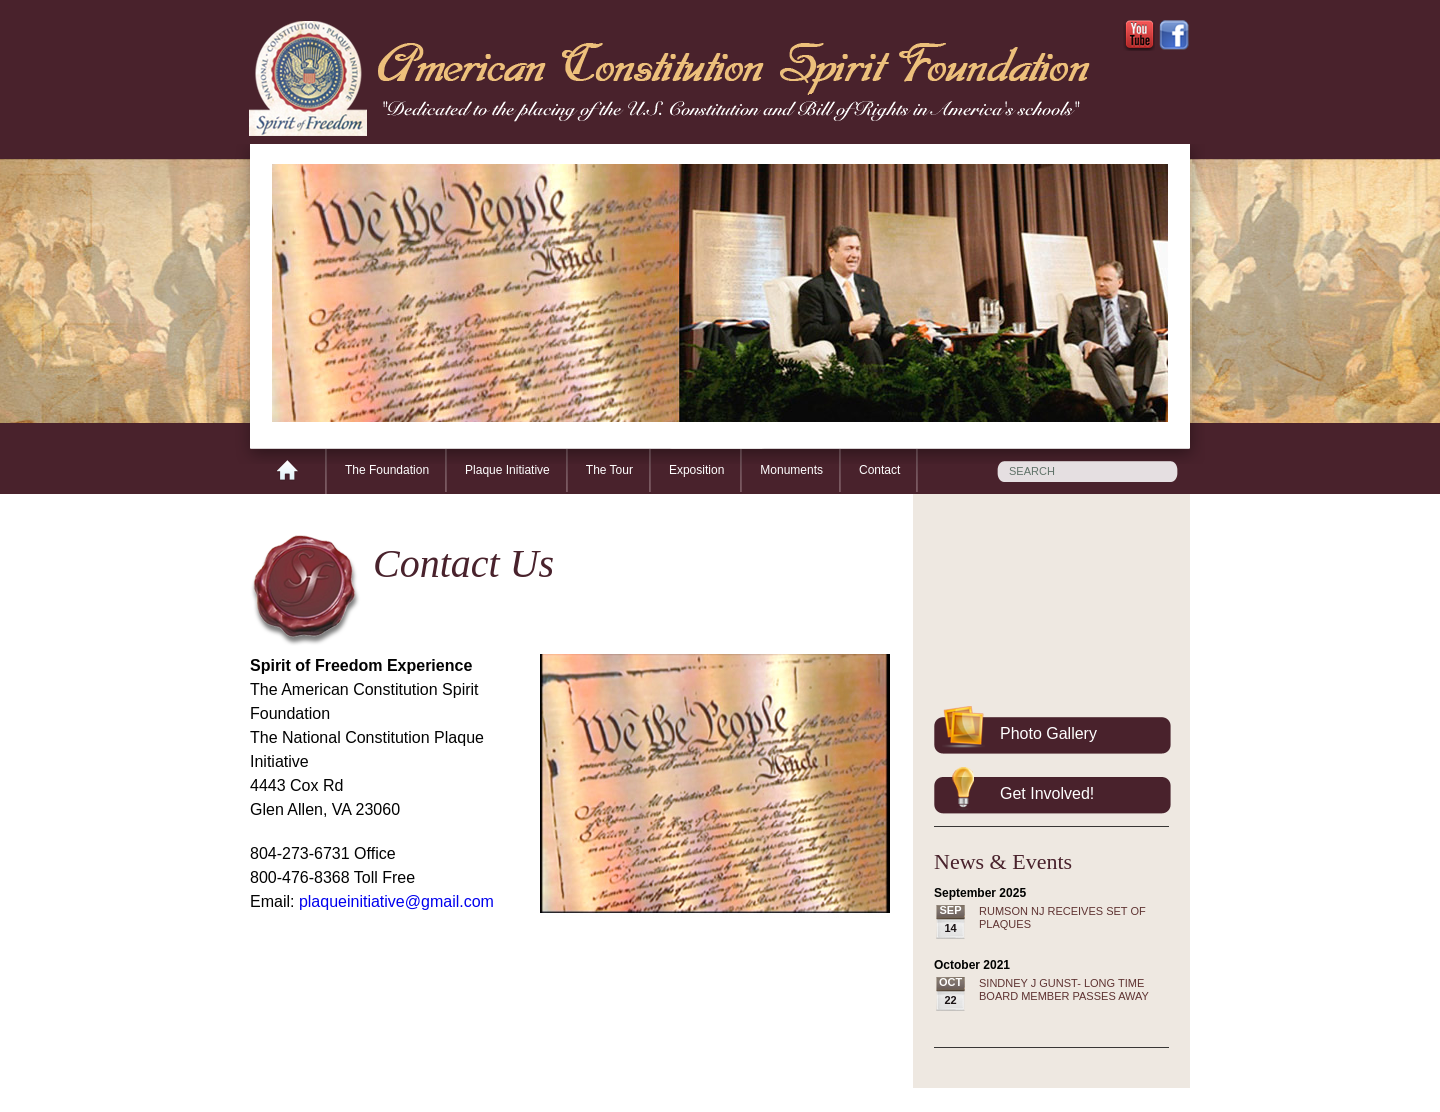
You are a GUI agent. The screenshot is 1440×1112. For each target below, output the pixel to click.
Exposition (696, 470)
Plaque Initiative (507, 470)
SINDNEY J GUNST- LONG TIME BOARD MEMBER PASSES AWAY (1064, 989)
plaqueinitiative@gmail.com (396, 901)
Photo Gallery (1048, 733)
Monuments (791, 470)
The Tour (609, 470)
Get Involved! (1047, 793)
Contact (879, 470)
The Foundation (387, 470)
